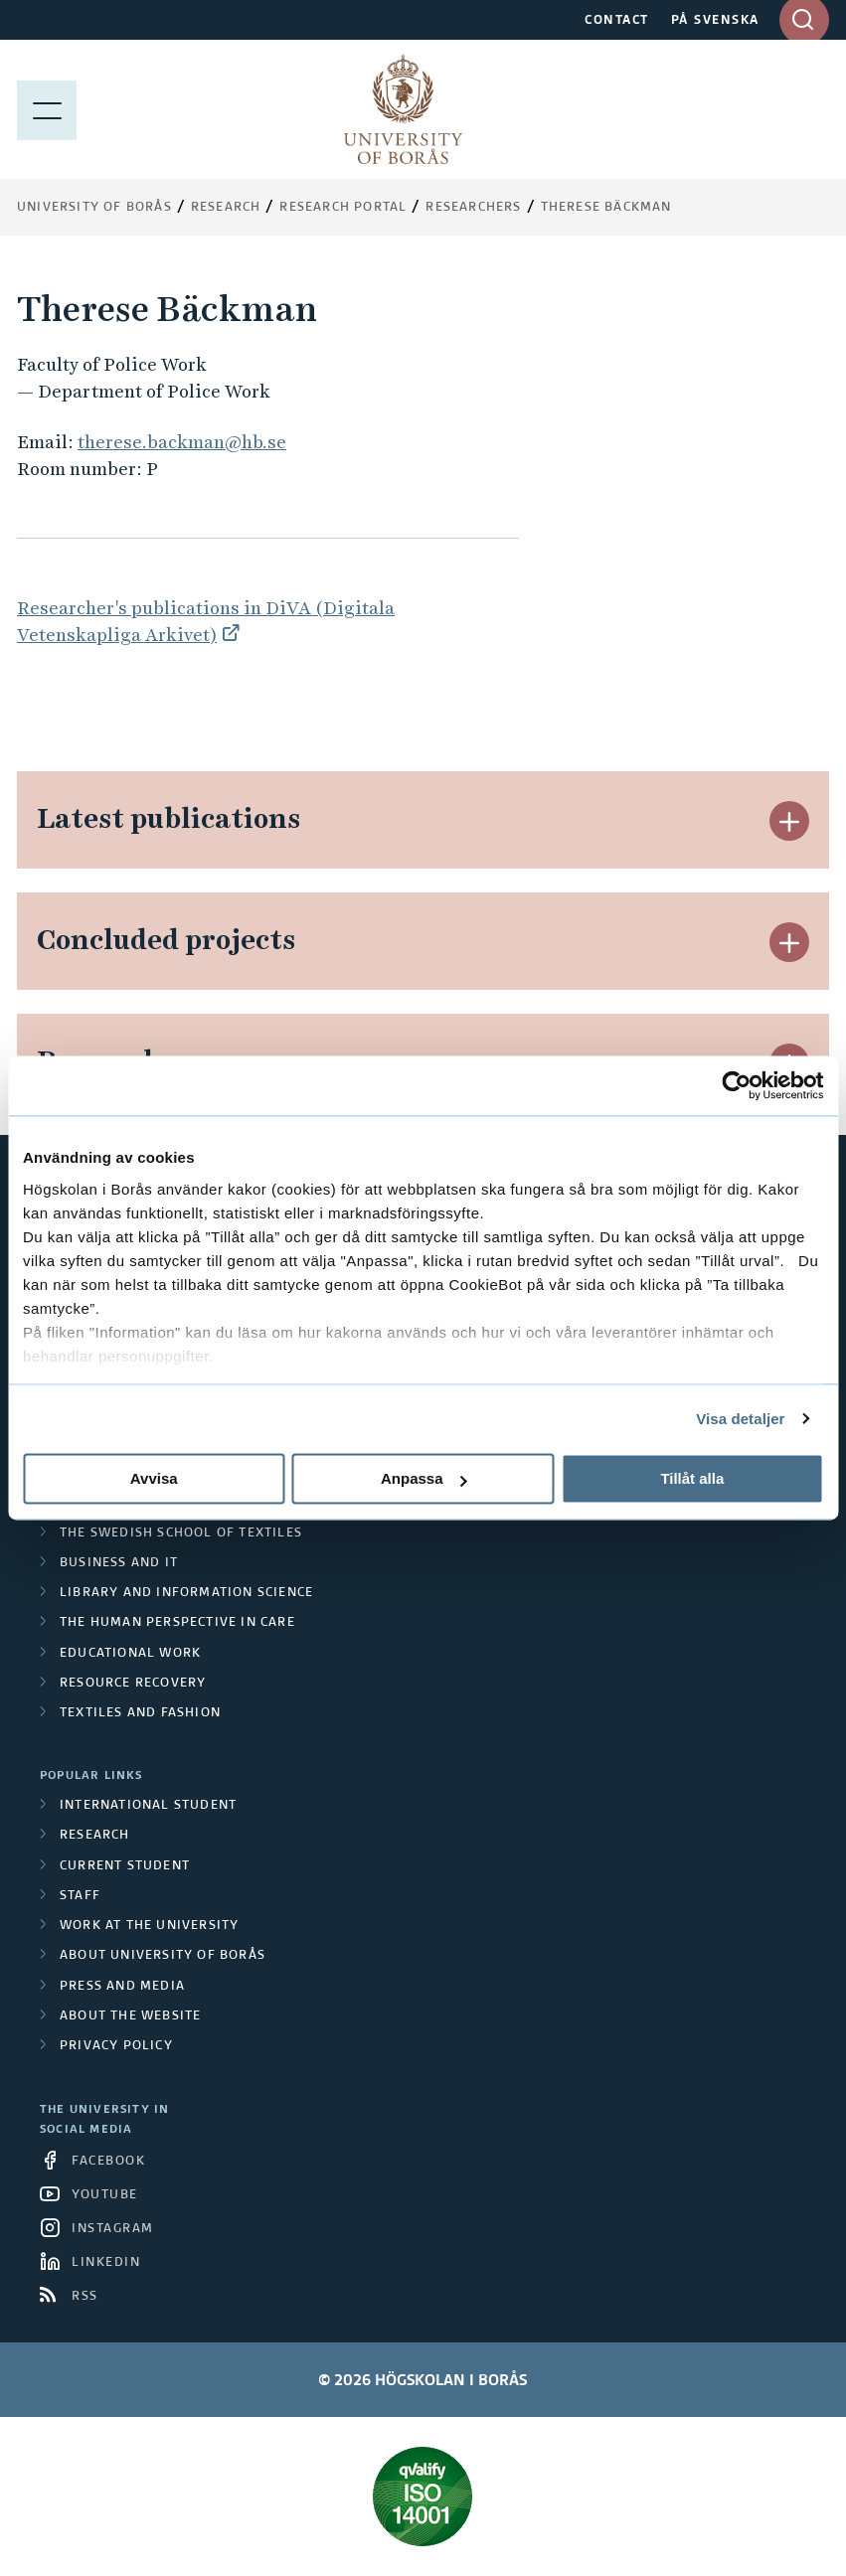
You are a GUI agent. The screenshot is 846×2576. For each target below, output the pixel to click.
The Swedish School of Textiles (181, 1533)
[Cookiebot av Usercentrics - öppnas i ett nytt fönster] (736, 1085)
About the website (130, 2016)
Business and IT (119, 1563)
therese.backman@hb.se (182, 441)
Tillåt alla (692, 1478)
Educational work (130, 1654)
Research (226, 208)
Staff (80, 1896)
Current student (125, 1866)
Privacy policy (116, 2046)
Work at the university (149, 1926)
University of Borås (94, 208)
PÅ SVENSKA (715, 21)
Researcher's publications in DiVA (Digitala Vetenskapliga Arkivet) (206, 621)
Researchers (473, 208)
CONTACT (617, 21)
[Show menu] (47, 109)
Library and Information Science (186, 1593)
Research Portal (343, 208)
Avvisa (154, 1478)
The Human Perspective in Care (177, 1623)
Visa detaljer (740, 1418)
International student (148, 1806)
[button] (789, 821)
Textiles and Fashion (140, 1713)
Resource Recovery (133, 1683)
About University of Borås (162, 1956)
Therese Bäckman (606, 208)
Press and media (122, 1987)
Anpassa (424, 1478)
